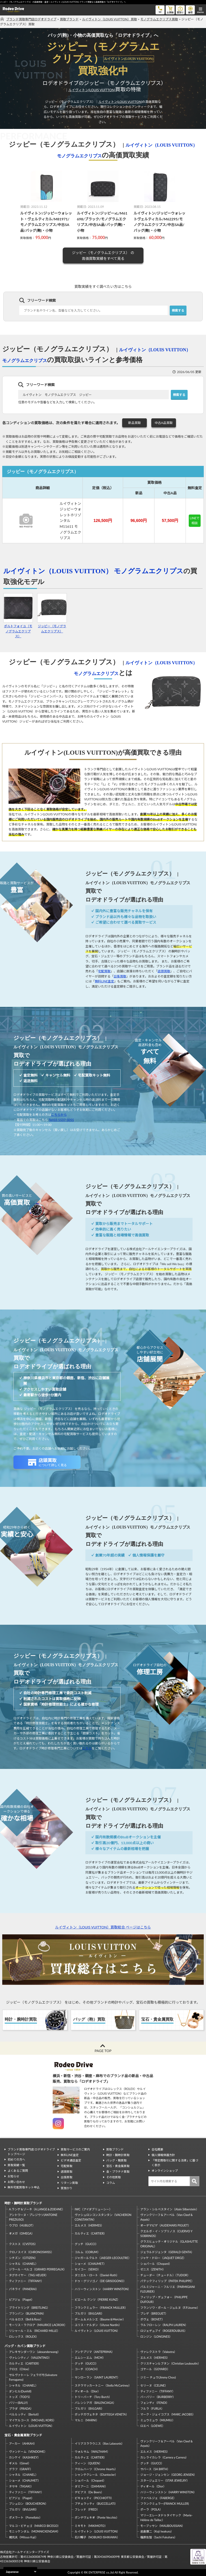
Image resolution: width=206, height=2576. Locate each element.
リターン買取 (69, 2183)
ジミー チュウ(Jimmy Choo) (158, 2377)
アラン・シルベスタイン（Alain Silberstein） (169, 2209)
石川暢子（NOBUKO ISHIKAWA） (97, 2537)
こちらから (59, 1114)
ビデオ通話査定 (71, 2160)
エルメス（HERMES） (89, 2225)
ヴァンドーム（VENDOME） (28, 2451)
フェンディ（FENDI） (154, 2402)
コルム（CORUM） (87, 2252)
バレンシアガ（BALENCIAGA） (95, 2402)
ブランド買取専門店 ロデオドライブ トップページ (31, 2152)
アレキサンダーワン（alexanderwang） (34, 2352)
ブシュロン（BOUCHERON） (28, 2503)
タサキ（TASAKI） (21, 2486)
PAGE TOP (103, 2050)
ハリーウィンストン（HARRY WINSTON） (103, 2289)
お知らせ (13, 2176)
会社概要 (157, 2149)
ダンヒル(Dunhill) (20, 2391)
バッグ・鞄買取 (116, 2160)
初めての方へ (16, 2159)
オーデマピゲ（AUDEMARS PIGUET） (165, 2225)
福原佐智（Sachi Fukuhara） (158, 2537)
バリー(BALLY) (18, 2402)
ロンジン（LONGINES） (156, 2336)
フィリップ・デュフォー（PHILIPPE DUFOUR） (164, 2299)
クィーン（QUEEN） (88, 2463)
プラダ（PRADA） (21, 2408)
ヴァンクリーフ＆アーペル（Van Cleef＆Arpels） (166, 2217)
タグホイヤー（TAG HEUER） (28, 2275)
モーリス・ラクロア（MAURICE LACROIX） (38, 2325)
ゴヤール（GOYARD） (155, 2369)
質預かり (66, 2188)
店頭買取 (164, 971)
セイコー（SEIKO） (87, 2269)
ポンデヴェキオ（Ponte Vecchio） (97, 2517)
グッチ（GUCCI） (86, 2244)
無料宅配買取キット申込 (24, 2187)
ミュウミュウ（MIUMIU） (157, 2420)
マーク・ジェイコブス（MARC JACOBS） (167, 2414)
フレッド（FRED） (87, 2509)
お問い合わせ (16, 2182)
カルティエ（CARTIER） (90, 2233)
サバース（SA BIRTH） (155, 2469)
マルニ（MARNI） (87, 2420)
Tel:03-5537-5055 (61, 1120)
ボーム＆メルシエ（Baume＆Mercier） (100, 2319)
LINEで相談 (195, 520)
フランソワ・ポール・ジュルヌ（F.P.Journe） (169, 2307)
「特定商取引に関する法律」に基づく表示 (175, 2163)
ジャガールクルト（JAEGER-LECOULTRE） (103, 2258)
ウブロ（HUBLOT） (22, 2225)
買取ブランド (115, 2149)
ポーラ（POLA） (151, 2509)
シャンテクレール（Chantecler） (96, 2474)
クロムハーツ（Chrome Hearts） (96, 2469)
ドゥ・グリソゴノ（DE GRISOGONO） (100, 2281)
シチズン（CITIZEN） (23, 2258)
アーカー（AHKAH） (23, 2443)
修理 (190, 9)
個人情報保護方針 (163, 2155)
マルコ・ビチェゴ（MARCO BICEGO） (34, 2526)
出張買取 (120, 976)
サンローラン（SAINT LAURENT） (97, 2377)
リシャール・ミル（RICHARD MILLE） (34, 2331)
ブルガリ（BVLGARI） (89, 2313)
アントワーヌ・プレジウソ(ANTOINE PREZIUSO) (33, 2217)
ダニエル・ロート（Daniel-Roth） (97, 2275)
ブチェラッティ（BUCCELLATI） (96, 2503)
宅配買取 (104, 971)
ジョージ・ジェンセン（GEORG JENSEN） (168, 2474)
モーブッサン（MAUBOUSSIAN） (162, 2526)
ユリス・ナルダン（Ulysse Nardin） (98, 2325)
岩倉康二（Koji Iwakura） (156, 2531)
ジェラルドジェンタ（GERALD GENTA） (167, 2252)
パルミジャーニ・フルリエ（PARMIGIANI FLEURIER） (167, 2289)
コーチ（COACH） (87, 2369)
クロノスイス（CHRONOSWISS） (31, 2252)
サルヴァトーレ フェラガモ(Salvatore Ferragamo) (33, 2377)
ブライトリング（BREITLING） (29, 2307)
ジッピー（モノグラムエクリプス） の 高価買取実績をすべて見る (103, 255)
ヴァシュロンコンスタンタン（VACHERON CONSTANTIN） (103, 2217)
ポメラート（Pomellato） (25, 2517)
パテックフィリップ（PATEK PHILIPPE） (167, 2281)
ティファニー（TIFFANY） (26, 2281)
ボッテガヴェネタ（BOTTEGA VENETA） (102, 2414)
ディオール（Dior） (87, 2391)
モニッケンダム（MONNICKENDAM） (34, 2531)
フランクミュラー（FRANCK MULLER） (101, 2307)
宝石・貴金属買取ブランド (23, 2435)
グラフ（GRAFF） (21, 2469)
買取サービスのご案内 (75, 2149)
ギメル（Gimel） (20, 2463)
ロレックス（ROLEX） (24, 2336)
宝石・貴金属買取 (118, 2166)
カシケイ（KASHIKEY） (24, 2457)
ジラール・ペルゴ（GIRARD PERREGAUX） (37, 2269)
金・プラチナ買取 (118, 2171)
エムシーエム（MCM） (90, 2357)
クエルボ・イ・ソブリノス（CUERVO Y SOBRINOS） (166, 2233)
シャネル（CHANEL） (23, 2263)
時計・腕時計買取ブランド (23, 2203)
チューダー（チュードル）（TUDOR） (165, 2275)
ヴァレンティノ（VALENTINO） (30, 2357)
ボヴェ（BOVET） (152, 2319)
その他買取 (113, 2177)
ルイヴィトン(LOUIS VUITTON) (91, 90)
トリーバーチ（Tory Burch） (93, 2397)
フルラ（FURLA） (152, 2408)
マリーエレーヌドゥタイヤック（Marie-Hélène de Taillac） (166, 2517)
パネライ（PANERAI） (24, 2289)
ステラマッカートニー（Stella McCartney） (103, 2385)
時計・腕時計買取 (118, 2155)
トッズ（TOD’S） (20, 2397)
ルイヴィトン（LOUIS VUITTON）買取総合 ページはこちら (103, 1927)
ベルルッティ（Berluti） (25, 2414)
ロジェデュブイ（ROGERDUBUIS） (163, 2331)
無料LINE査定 (104, 981)
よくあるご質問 (18, 2170)
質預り (180, 9)
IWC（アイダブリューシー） (93, 2209)
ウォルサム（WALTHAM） (92, 2451)
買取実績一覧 (16, 2165)
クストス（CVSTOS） (23, 2244)
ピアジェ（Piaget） (21, 2299)
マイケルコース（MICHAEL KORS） (32, 2420)
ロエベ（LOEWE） (152, 2426)
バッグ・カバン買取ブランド (25, 2346)
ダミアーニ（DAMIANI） (91, 2486)
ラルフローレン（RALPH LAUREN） (164, 2325)
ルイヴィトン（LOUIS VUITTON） (161, 145)
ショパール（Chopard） (156, 2263)
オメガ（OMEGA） (21, 2233)
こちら (87, 1748)
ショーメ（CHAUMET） (90, 2263)
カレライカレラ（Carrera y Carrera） (164, 2457)
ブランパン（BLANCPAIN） (27, 2313)
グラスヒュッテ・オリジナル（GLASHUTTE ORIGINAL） (169, 2244)
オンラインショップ (165, 2170)
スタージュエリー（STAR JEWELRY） (164, 2480)
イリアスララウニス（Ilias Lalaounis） (99, 2443)
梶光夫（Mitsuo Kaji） (23, 2537)
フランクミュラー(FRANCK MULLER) (164, 2503)
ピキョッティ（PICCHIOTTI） (94, 2498)
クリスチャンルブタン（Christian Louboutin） (170, 2363)
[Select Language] (20, 2571)
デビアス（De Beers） (89, 2492)
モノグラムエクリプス (79, 155)
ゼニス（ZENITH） (152, 2269)
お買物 (170, 9)
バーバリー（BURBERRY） (158, 2397)
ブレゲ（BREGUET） (154, 2313)
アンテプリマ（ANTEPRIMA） (94, 2352)
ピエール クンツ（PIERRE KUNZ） (97, 2299)
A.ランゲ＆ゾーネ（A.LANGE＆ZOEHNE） (37, 2209)
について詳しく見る (53, 1462)
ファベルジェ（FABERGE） (158, 2498)
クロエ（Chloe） (20, 2369)
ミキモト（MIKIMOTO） (91, 2526)
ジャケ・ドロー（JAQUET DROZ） (163, 2258)
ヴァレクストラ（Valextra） (158, 2352)
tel (160, 9)
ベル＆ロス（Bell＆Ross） (26, 2319)
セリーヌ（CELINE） (154, 2385)
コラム (110, 2183)
